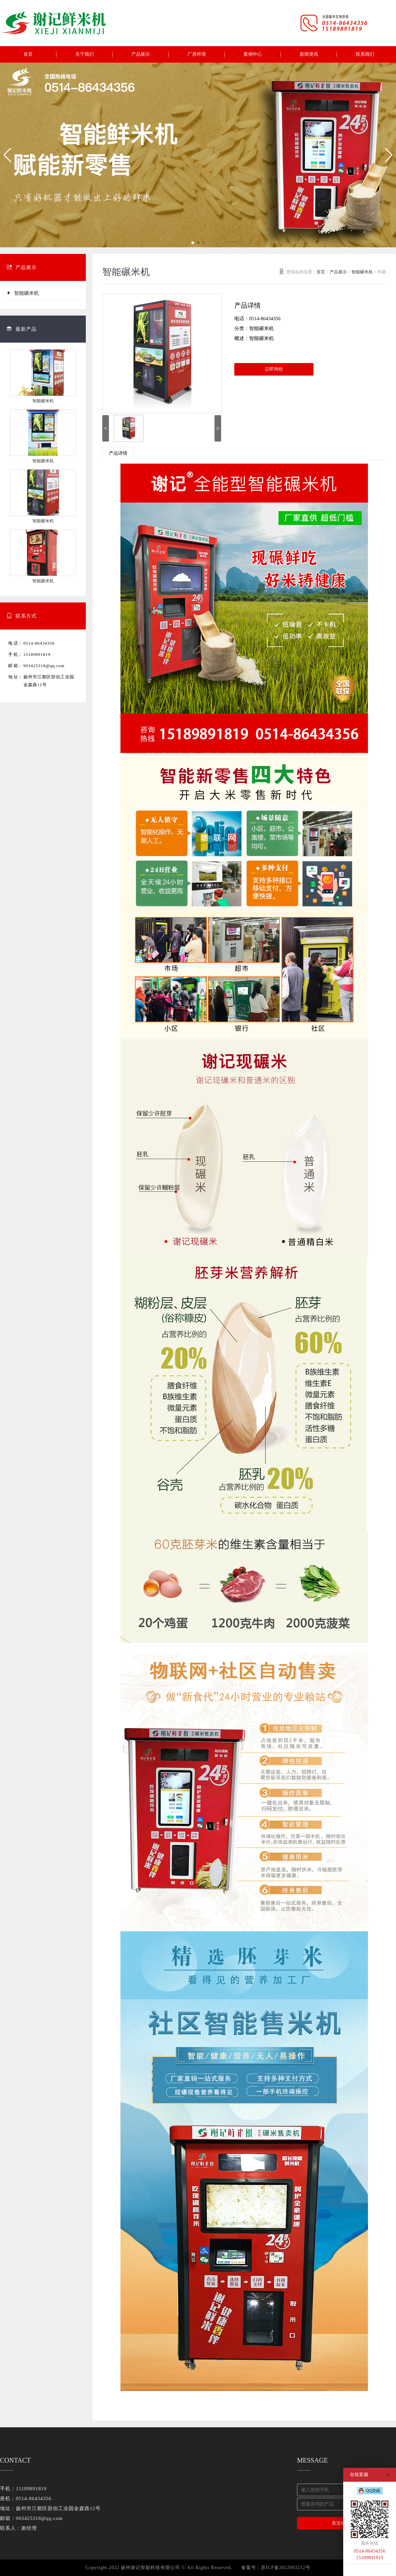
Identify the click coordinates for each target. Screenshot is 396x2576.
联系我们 (365, 54)
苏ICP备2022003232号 (286, 2567)
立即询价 (274, 369)
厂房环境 (196, 54)
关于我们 (84, 54)
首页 (28, 54)
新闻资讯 (309, 54)
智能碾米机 (22, 293)
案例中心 (253, 54)
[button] (7, 155)
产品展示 (140, 54)
